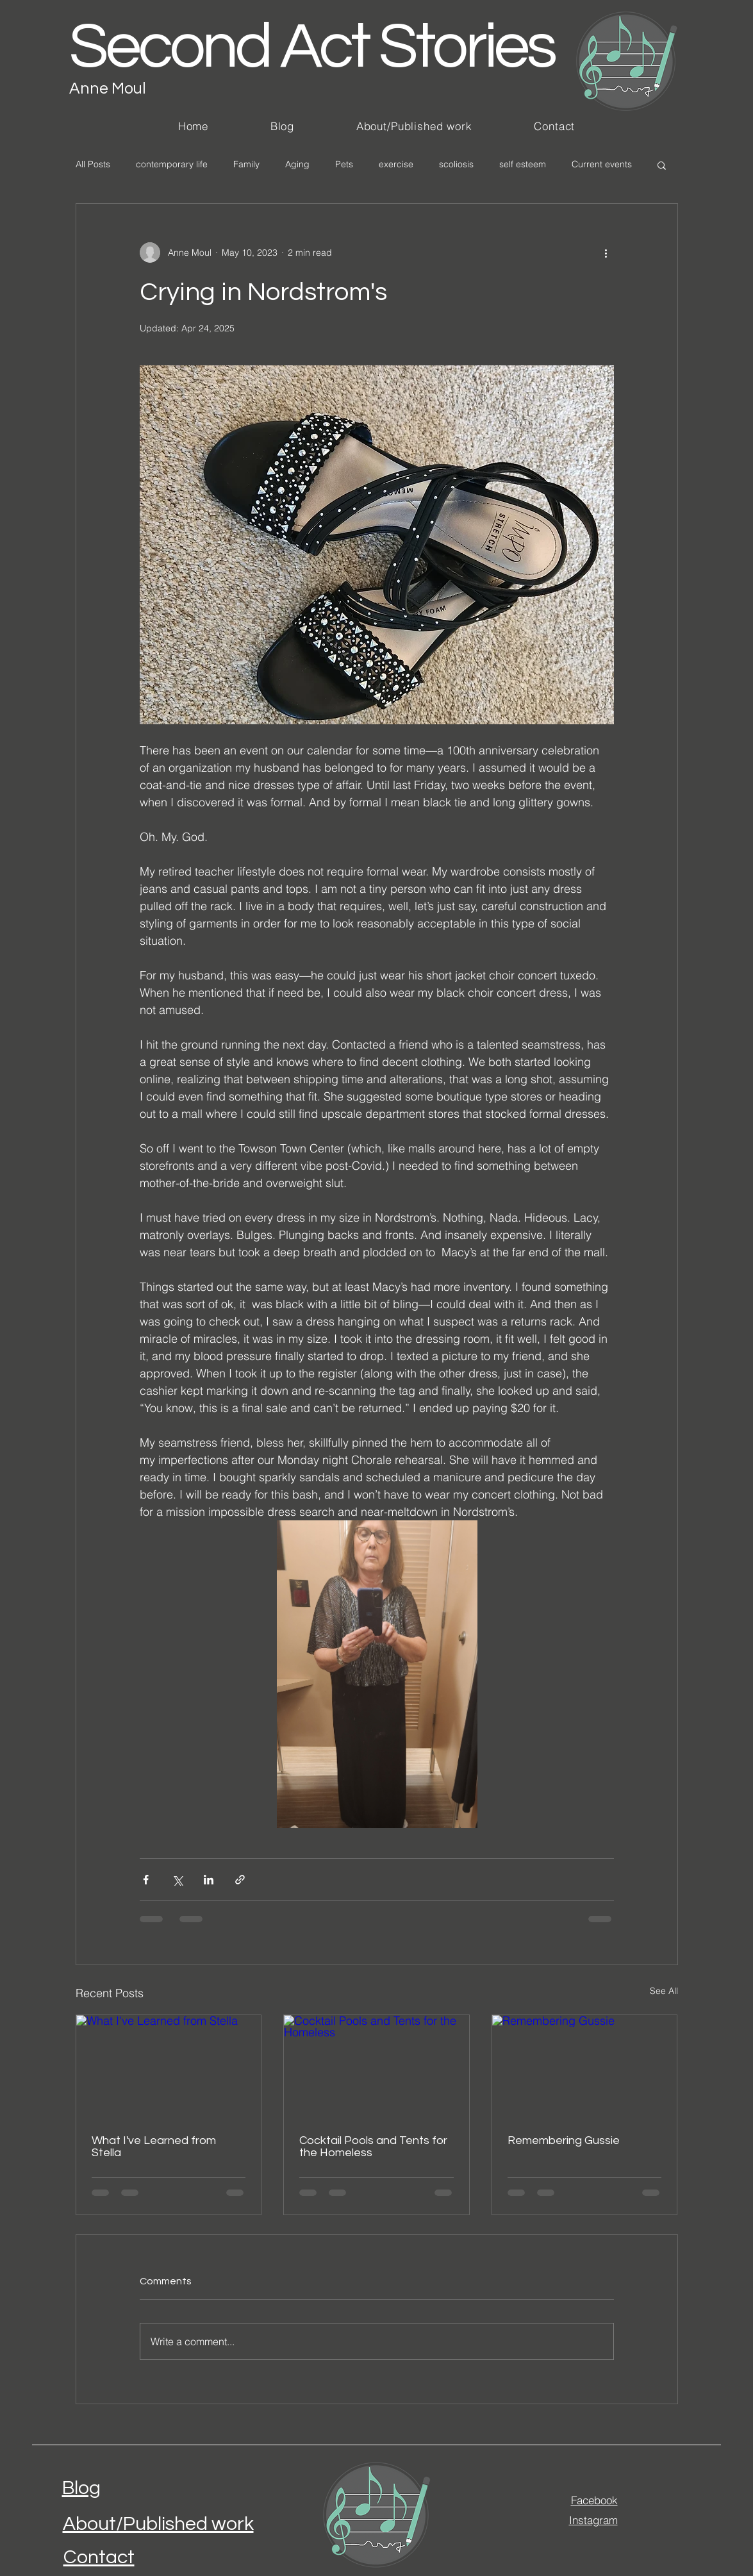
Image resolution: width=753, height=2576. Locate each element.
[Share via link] (240, 1880)
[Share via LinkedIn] (209, 1880)
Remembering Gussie (564, 2140)
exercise (396, 164)
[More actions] (606, 252)
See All (664, 1991)
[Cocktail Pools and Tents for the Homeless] (376, 2067)
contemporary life (172, 164)
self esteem (522, 164)
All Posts (93, 164)
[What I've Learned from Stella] (168, 2067)
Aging (297, 164)
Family (246, 164)
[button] (662, 165)
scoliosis (456, 164)
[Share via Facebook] (146, 1880)
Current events (602, 164)
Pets (344, 164)
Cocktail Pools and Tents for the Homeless (373, 2146)
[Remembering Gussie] (584, 2067)
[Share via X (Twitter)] (177, 1880)
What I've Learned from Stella (154, 2146)
